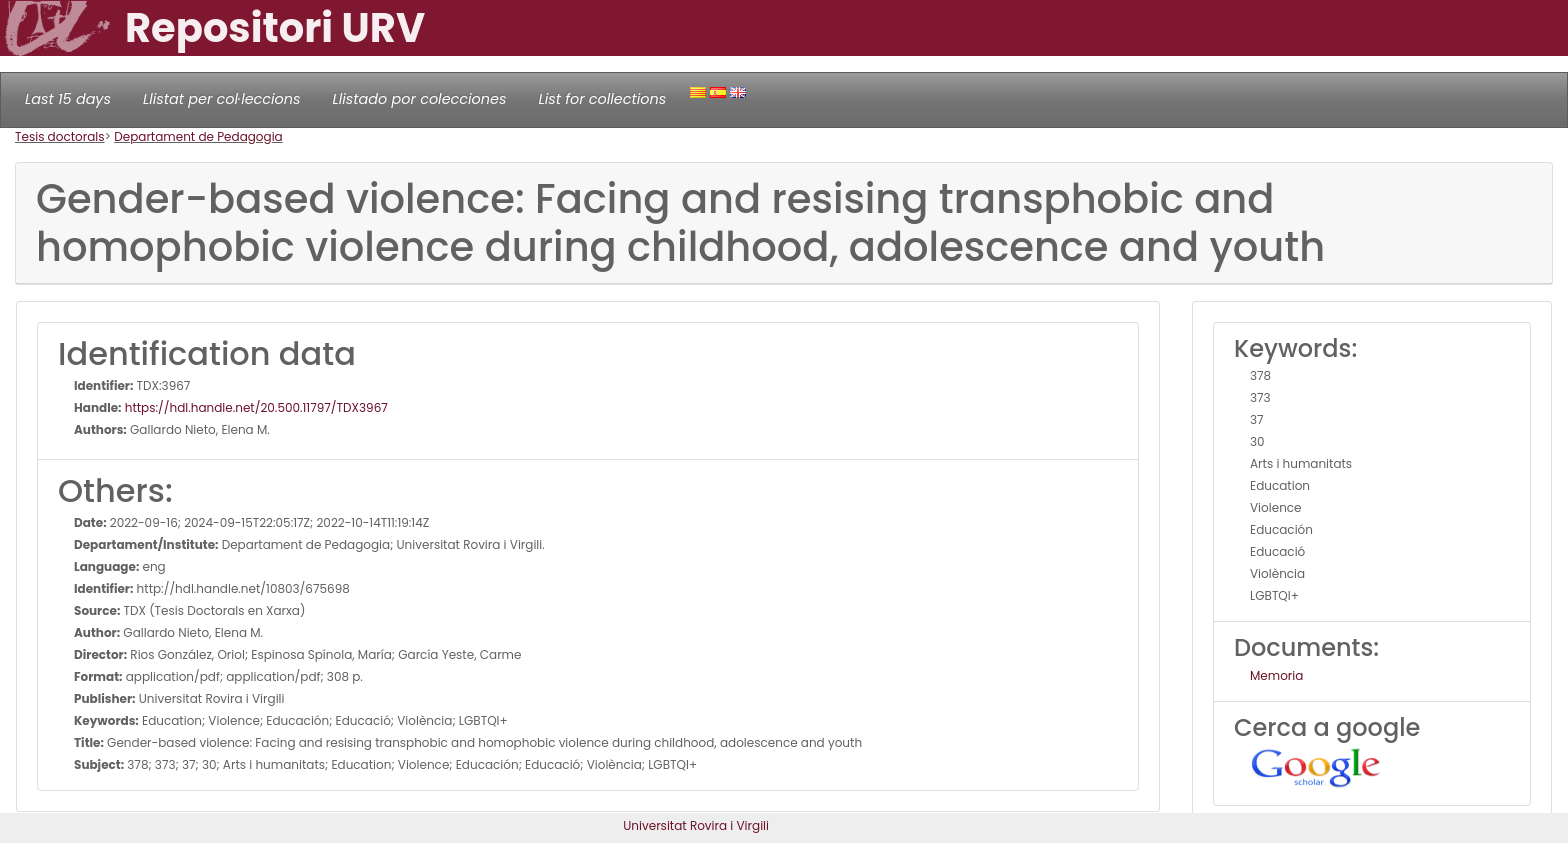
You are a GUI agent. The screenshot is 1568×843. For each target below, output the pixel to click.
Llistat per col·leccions (222, 99)
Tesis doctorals (60, 136)
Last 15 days (68, 99)
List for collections (602, 99)
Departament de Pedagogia (198, 136)
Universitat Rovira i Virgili (696, 825)
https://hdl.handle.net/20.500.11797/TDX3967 (255, 407)
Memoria (1276, 675)
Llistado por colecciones (420, 99)
